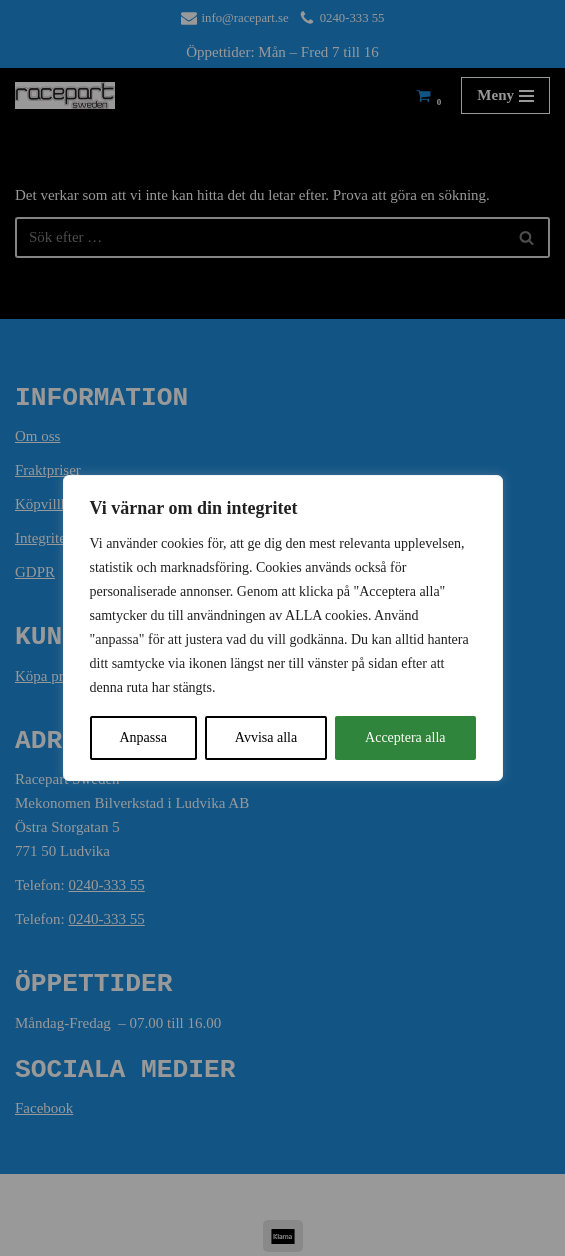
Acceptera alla (405, 737)
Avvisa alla (266, 737)
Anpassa (142, 737)
